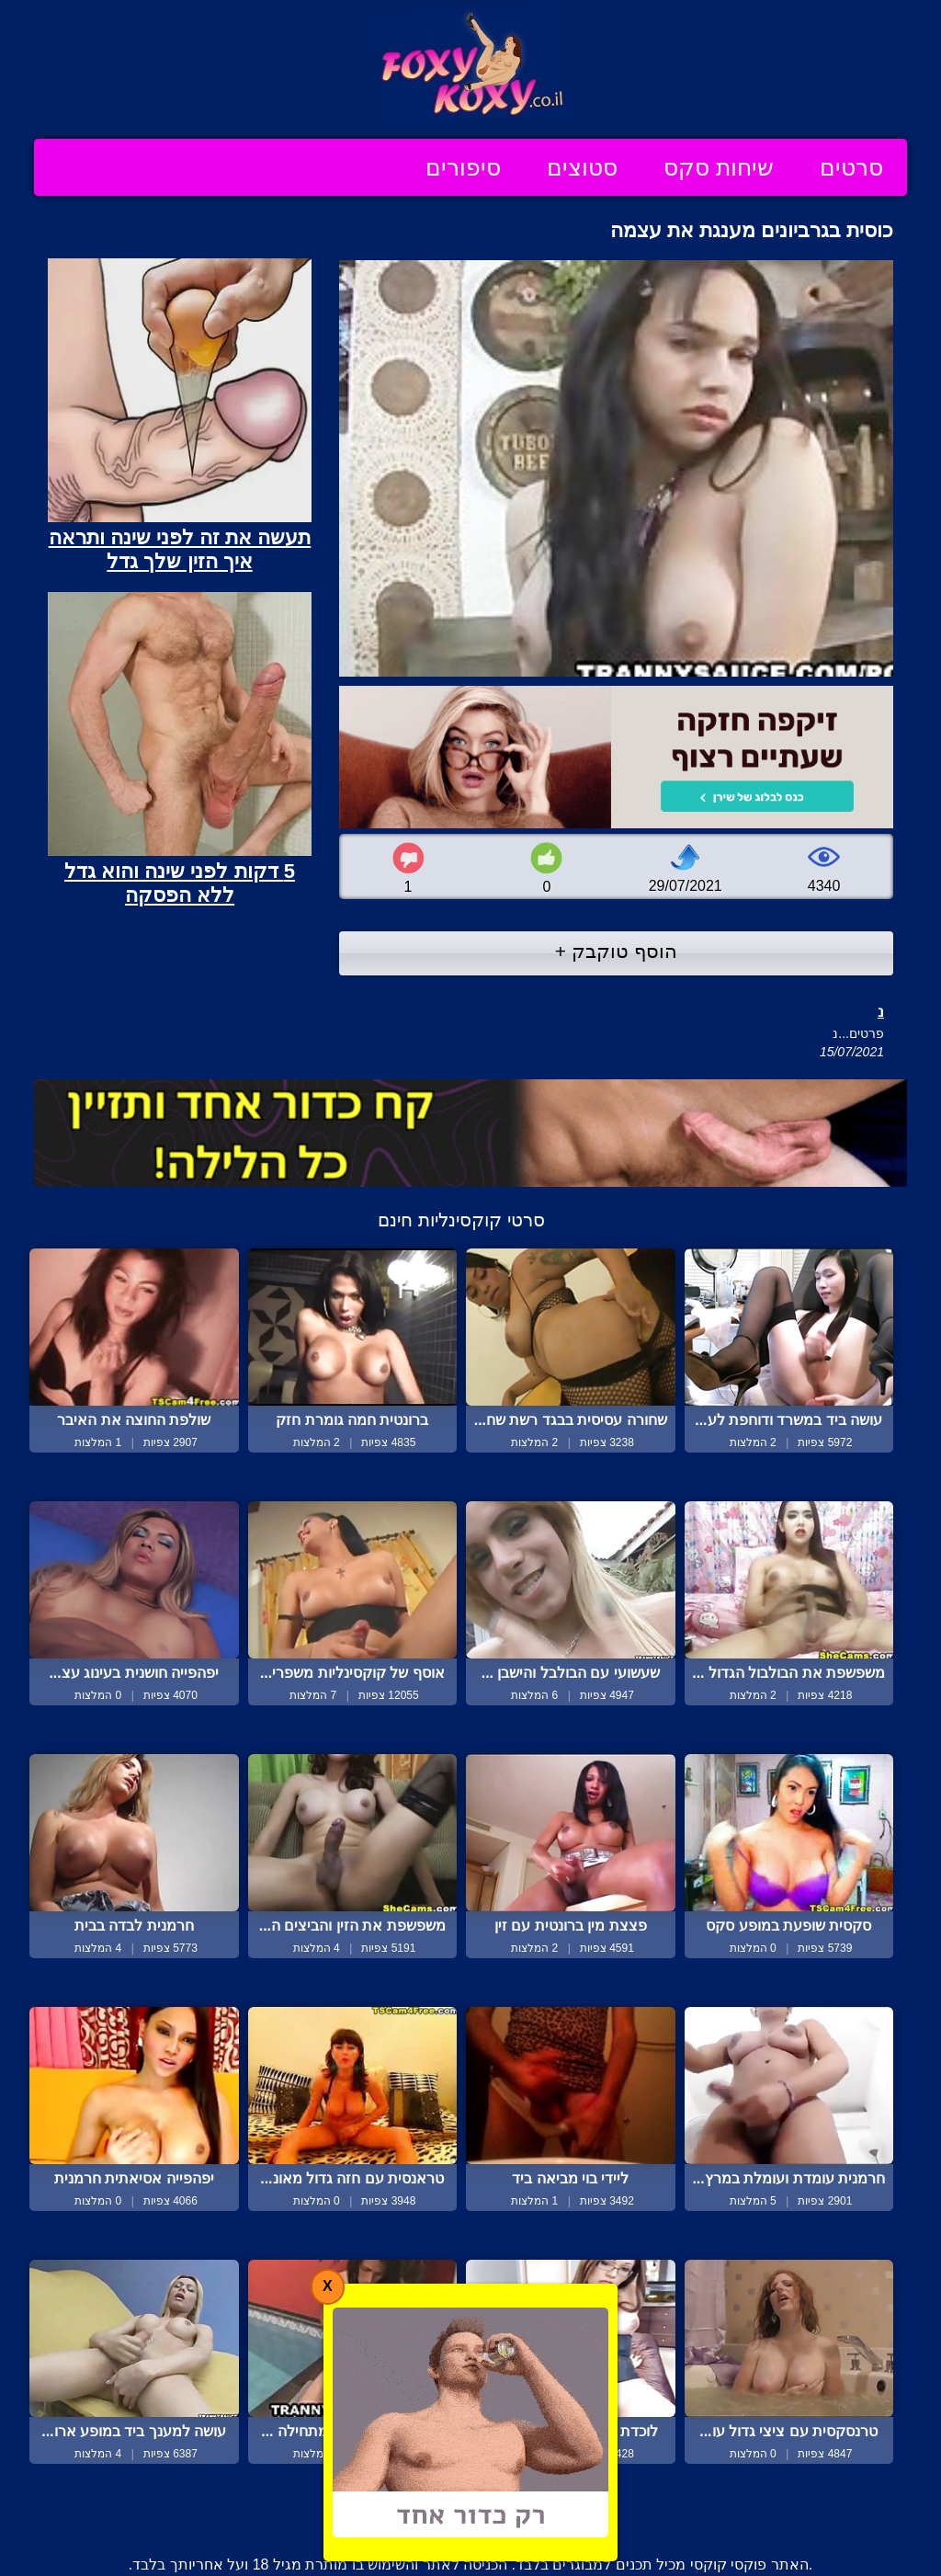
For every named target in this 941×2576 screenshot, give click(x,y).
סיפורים (463, 167)
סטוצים (582, 167)
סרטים (851, 167)
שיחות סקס (718, 167)
